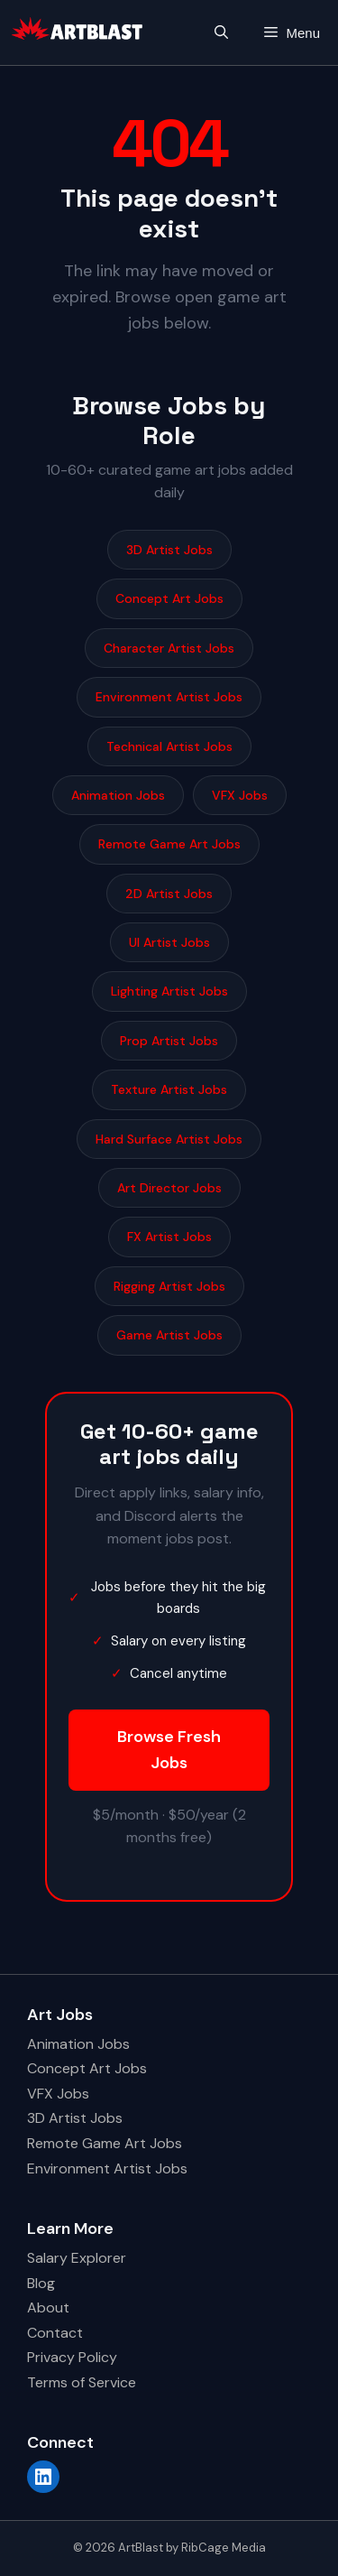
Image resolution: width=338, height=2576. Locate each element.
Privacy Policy (72, 2357)
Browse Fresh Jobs (169, 1750)
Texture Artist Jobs (169, 1089)
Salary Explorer (76, 2257)
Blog (41, 2283)
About (48, 2307)
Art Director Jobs (169, 1188)
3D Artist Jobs (169, 550)
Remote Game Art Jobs (169, 844)
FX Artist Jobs (169, 1236)
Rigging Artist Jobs (169, 1286)
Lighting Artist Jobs (169, 991)
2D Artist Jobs (169, 893)
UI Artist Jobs (169, 942)
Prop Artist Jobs (169, 1041)
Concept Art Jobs (169, 598)
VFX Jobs (240, 795)
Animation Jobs (118, 795)
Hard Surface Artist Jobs (169, 1139)
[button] (221, 33)
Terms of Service (81, 2382)
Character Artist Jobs (169, 648)
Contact (55, 2332)
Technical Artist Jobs (169, 746)
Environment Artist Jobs (169, 697)
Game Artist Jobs (169, 1335)
